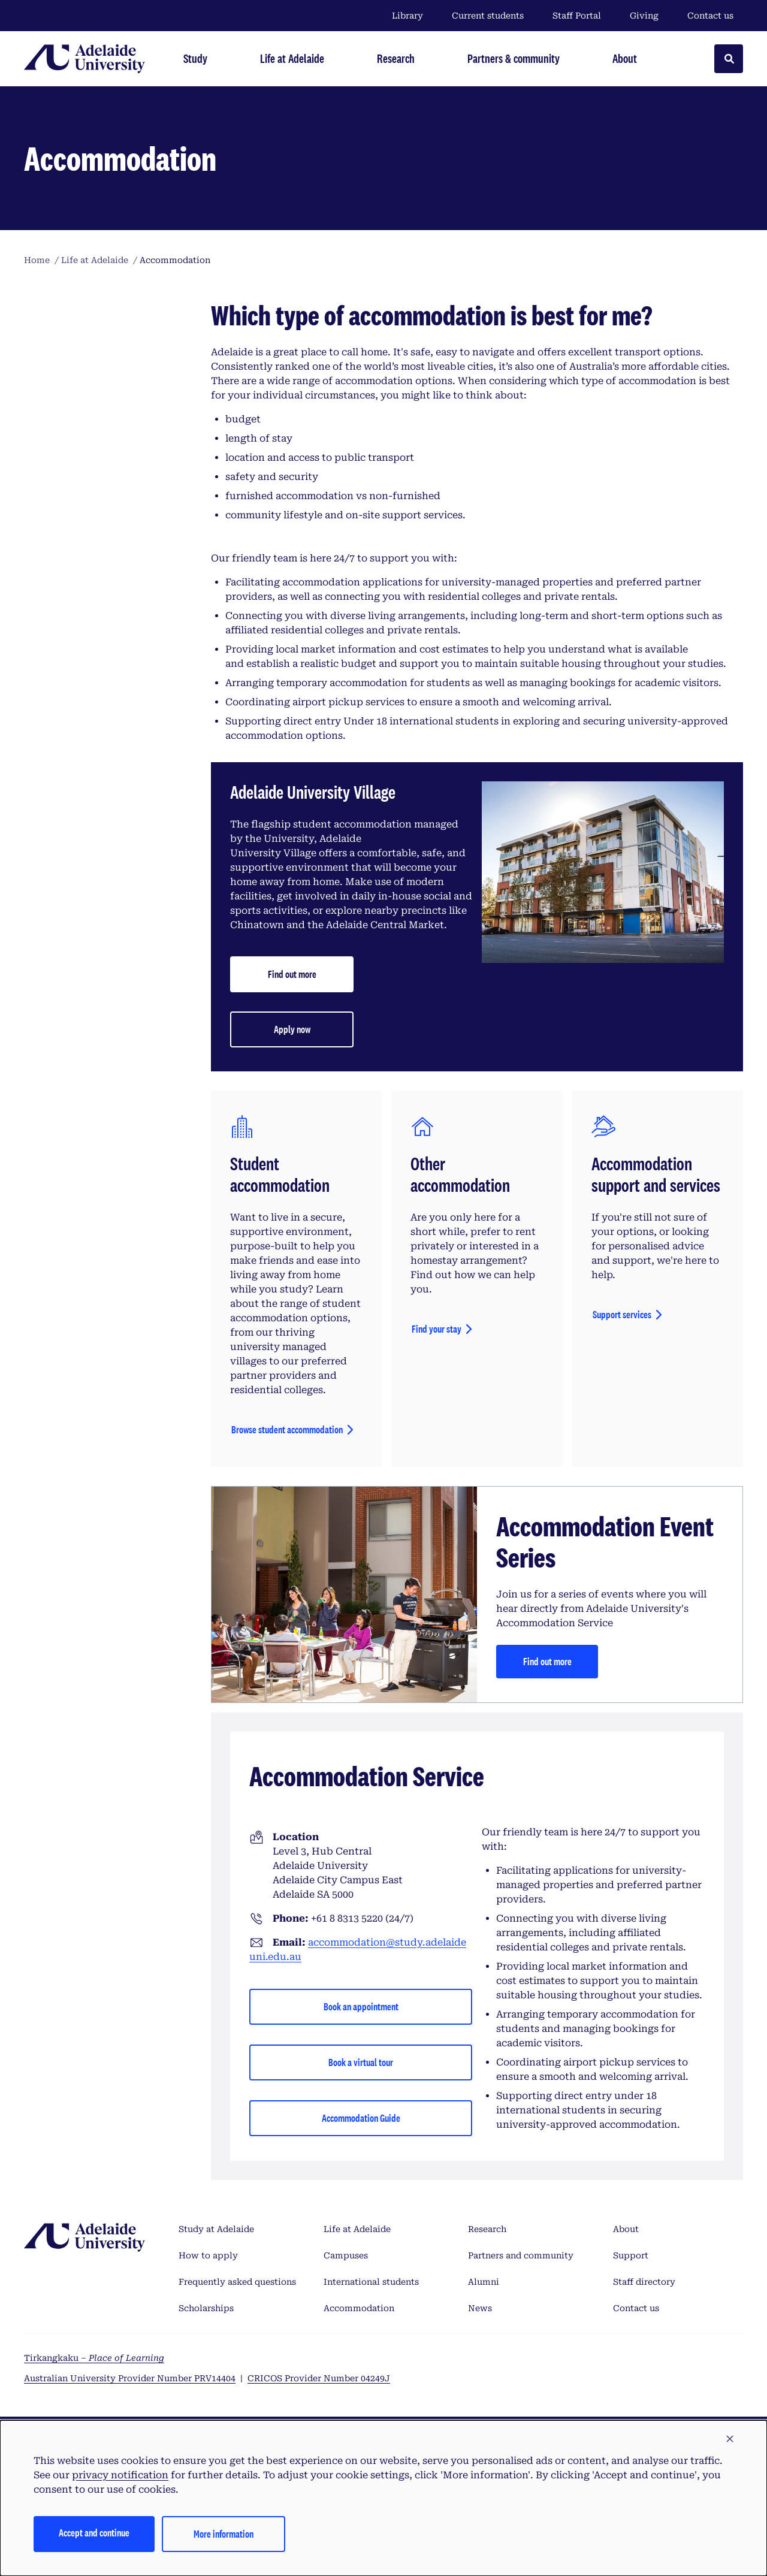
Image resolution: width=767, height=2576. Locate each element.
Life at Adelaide (357, 2229)
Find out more (547, 1661)
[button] (729, 2439)
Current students (488, 15)
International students (371, 2282)
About (626, 2229)
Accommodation (359, 2308)
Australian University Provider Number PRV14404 (129, 2378)
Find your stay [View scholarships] (436, 1329)
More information (223, 2534)
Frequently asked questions (237, 2282)
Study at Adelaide (216, 2229)
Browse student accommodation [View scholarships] (287, 1429)
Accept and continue (94, 2532)
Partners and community (520, 2255)
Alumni (483, 2282)
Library (407, 15)
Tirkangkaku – (94, 2358)
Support (630, 2255)
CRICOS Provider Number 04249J (318, 2378)
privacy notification (120, 2475)
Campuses (346, 2255)
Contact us (710, 15)
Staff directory (644, 2282)
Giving (644, 15)
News (480, 2308)
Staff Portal (576, 15)
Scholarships (206, 2308)
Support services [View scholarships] (622, 1314)
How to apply (208, 2255)
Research (487, 2229)
